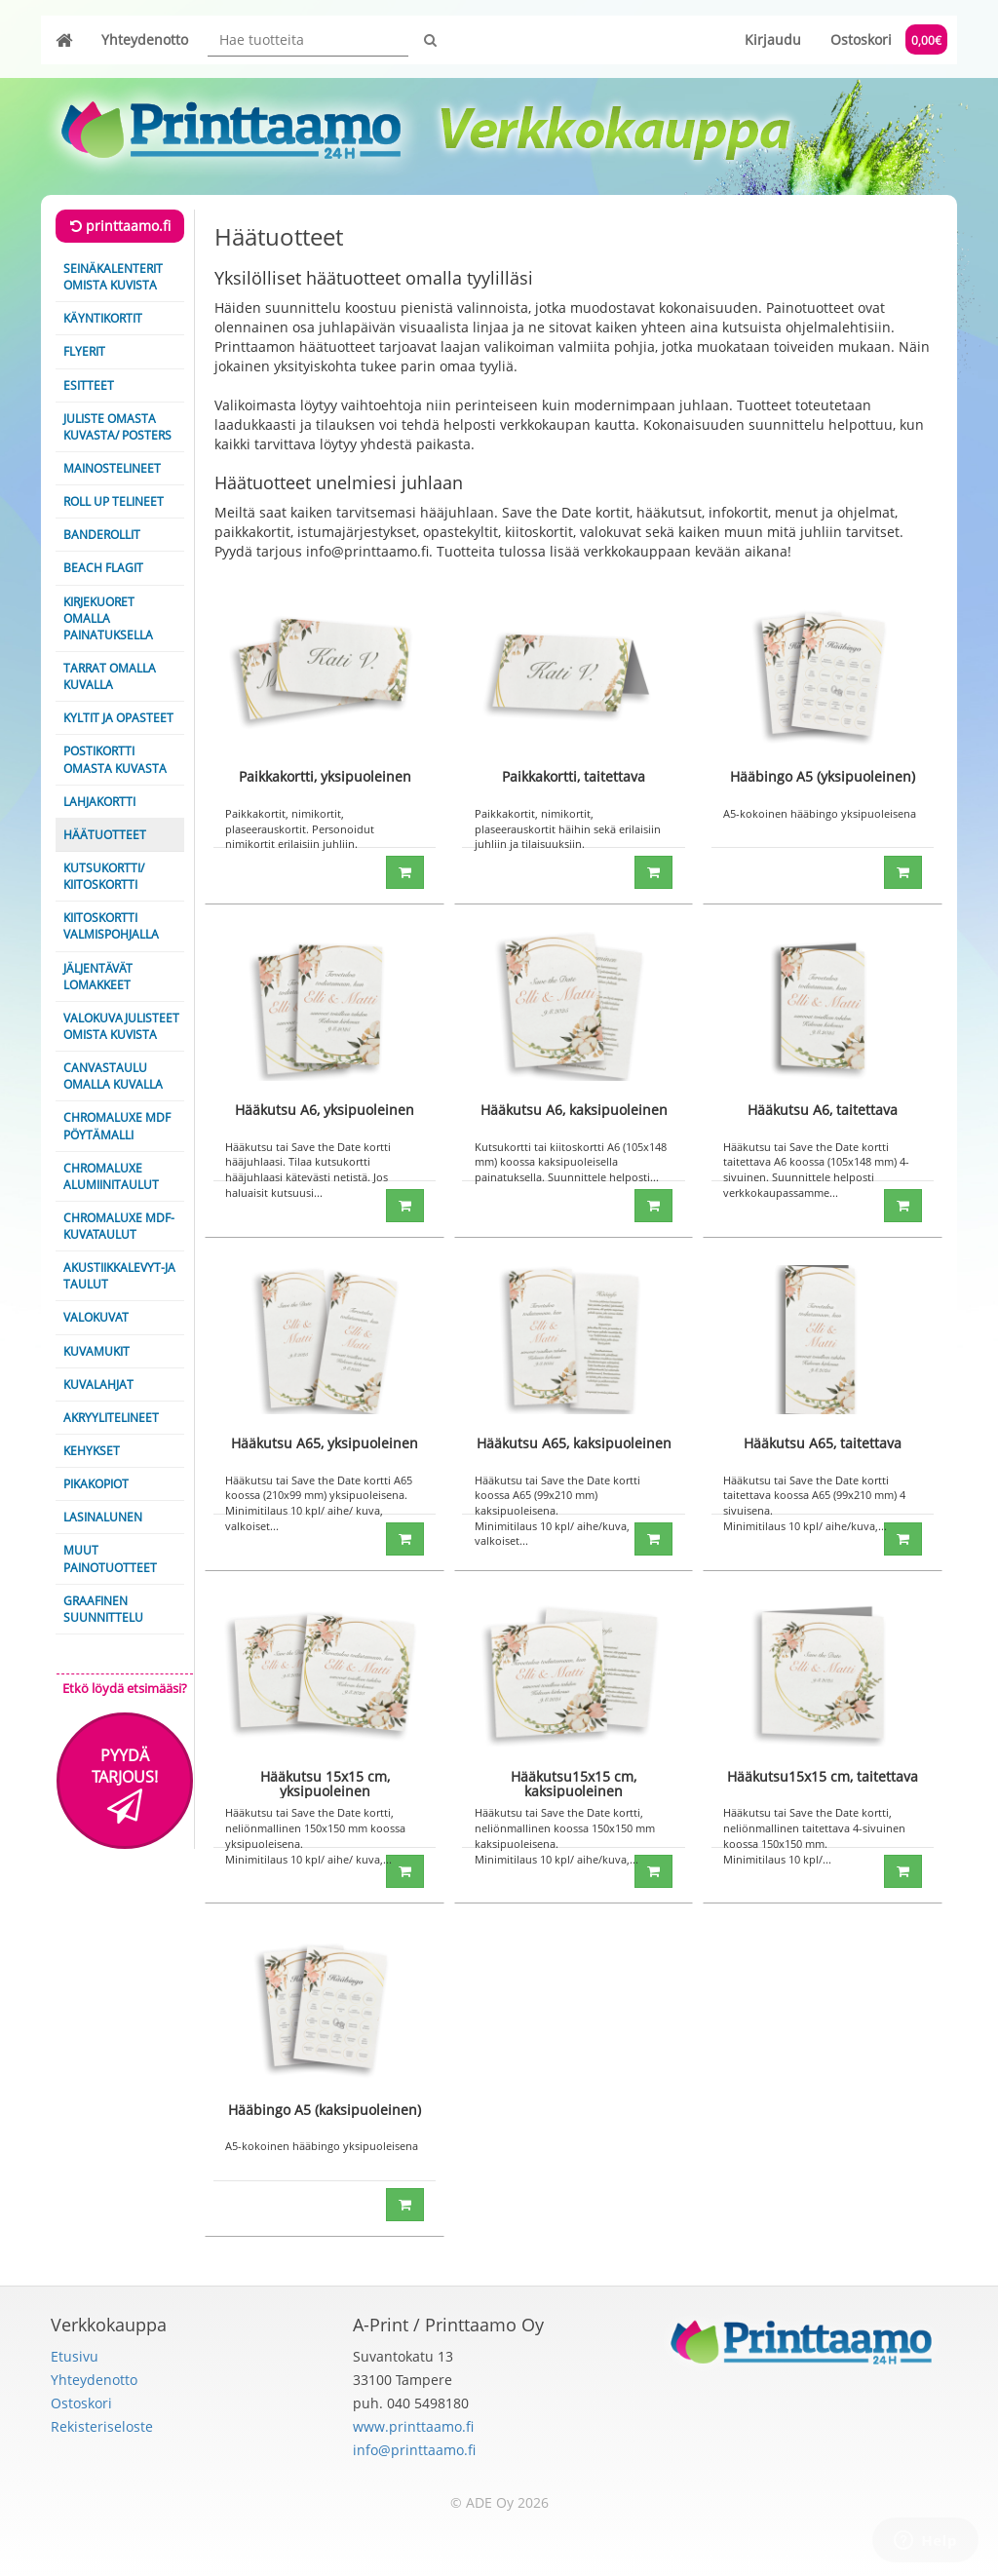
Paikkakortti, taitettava (573, 776)
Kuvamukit (96, 1351)
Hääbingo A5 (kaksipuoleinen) (324, 2109)
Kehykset (91, 1450)
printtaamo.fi (120, 225)
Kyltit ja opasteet (118, 718)
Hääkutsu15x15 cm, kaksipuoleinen (573, 1783)
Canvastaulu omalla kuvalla (113, 1076)
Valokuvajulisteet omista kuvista (121, 1026)
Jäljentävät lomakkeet (98, 976)
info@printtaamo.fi (414, 2450)
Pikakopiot (96, 1484)
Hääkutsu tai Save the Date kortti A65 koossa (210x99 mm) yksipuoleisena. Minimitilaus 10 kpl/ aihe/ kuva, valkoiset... (318, 1503)
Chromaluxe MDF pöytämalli (117, 1125)
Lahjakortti (99, 801)
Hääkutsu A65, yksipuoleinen (324, 1443)
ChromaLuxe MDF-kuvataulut (118, 1226)
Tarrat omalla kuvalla (109, 676)
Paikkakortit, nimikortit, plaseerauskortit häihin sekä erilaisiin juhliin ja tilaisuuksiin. (568, 828)
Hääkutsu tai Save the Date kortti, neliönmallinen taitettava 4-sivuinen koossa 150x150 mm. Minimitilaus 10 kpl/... (814, 1835)
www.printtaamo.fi (413, 2426)
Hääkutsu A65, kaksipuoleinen (574, 1443)
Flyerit (84, 351)
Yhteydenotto (144, 39)
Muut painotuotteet (110, 1558)
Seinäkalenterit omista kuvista (113, 276)
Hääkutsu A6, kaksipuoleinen (574, 1109)
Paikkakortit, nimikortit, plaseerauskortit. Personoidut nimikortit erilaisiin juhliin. (299, 828)
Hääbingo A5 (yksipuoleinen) (822, 776)
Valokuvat (96, 1317)
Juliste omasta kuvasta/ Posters (117, 426)
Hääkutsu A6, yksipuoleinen (324, 1109)
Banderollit (101, 534)
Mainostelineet (112, 468)
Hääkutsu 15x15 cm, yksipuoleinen (325, 1783)
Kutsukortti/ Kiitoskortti (103, 876)
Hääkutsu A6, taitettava (823, 1109)
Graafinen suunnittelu (103, 1609)
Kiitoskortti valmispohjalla (111, 925)
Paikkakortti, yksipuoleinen (325, 776)
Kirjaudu (773, 39)
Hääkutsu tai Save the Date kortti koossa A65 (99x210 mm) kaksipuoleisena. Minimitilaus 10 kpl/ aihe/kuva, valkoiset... (557, 1511)
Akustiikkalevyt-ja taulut (119, 1275)
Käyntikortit (102, 318)
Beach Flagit (103, 567)
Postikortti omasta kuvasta (115, 759)
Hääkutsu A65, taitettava (823, 1443)
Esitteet (88, 385)
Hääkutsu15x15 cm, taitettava (822, 1776)
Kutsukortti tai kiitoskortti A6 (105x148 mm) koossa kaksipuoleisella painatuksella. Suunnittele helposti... (571, 1161)
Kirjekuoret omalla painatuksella (108, 618)
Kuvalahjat (98, 1384)
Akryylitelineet (111, 1417)
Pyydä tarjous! (125, 1785)
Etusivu (74, 2356)
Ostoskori (888, 39)
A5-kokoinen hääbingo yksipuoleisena (819, 813)
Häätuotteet (104, 835)
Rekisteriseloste (102, 2426)
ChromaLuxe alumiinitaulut (111, 1176)
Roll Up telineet (113, 501)
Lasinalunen (102, 1517)
